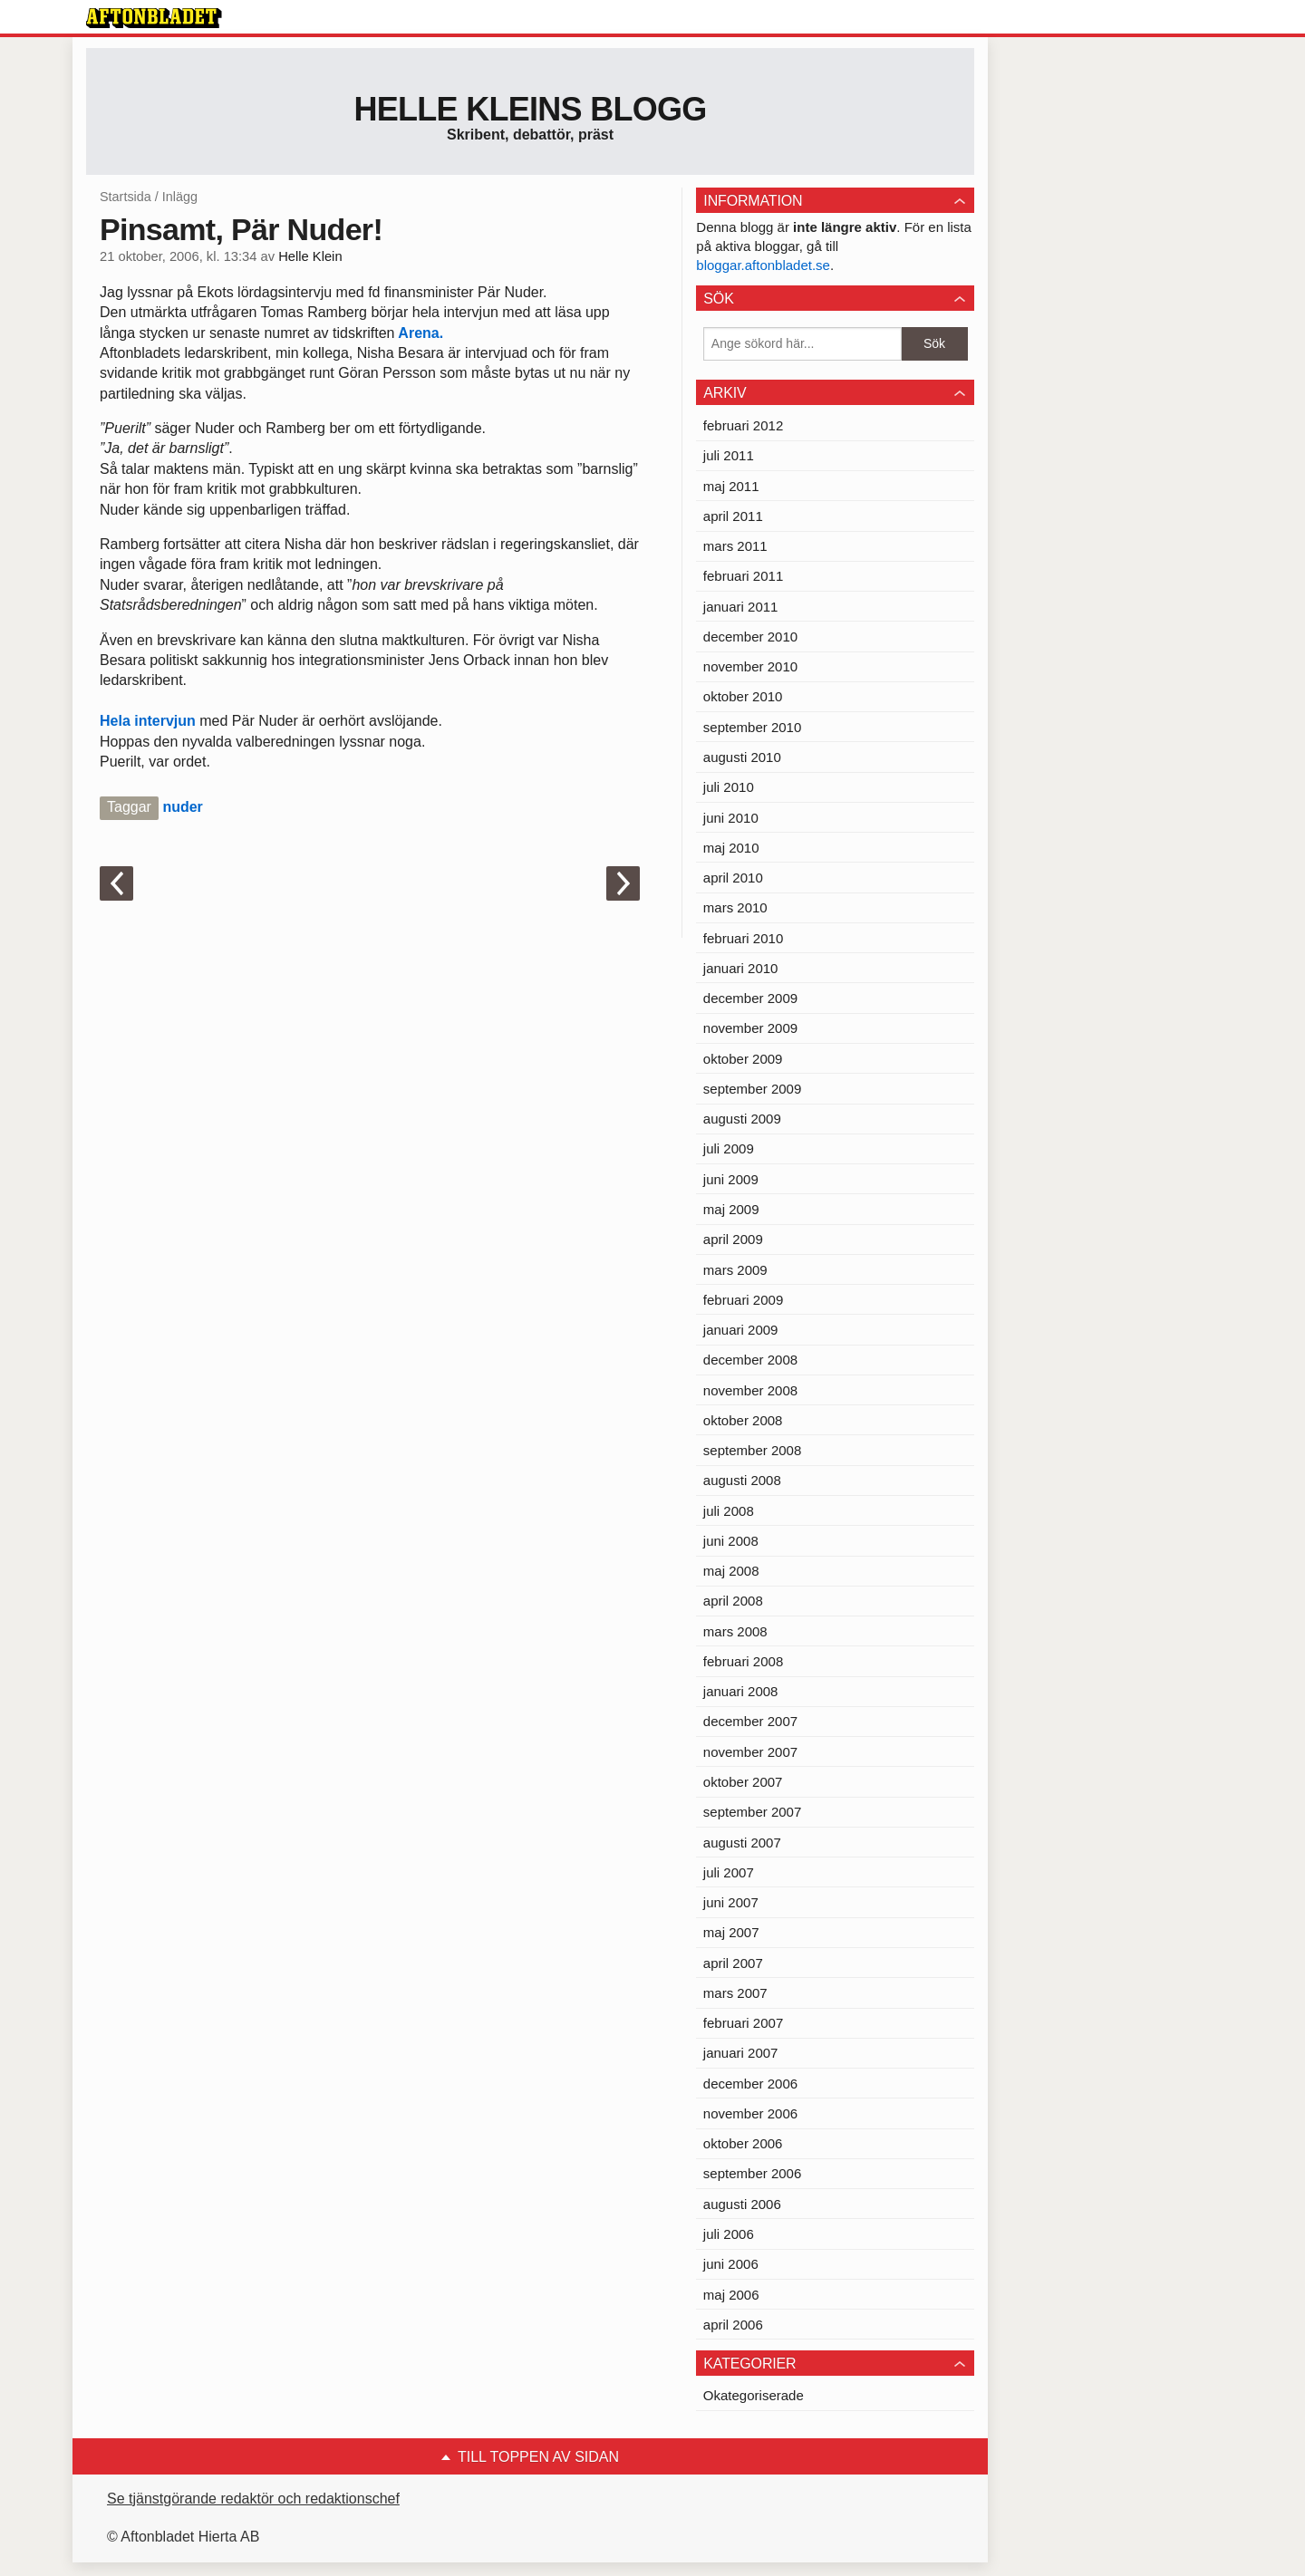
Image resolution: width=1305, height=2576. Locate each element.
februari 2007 (743, 2023)
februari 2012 (743, 425)
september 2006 (752, 2173)
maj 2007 (731, 1932)
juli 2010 (728, 787)
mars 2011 (735, 546)
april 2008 (733, 1600)
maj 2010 (731, 847)
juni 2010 (731, 817)
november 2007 (750, 1752)
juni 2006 (731, 2264)
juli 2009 (728, 1148)
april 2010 (733, 877)
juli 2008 (728, 1511)
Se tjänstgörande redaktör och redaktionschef (253, 2498)
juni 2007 (731, 1902)
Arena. (419, 333)
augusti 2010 (742, 757)
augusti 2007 (742, 1842)
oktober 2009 (743, 1058)
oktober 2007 (743, 1782)
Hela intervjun (148, 720)
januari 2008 (740, 1691)
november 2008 (750, 1390)
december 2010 (750, 636)
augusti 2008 (742, 1480)
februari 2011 (743, 576)
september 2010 (752, 727)
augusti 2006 (742, 2204)
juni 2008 (731, 1540)
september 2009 (752, 1088)
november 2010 (750, 666)
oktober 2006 (743, 2143)
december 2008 (750, 1359)
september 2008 (752, 1450)
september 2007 (752, 1811)
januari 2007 (740, 2052)
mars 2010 (735, 907)
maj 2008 (731, 1570)
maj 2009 (731, 1209)
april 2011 (733, 516)
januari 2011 (740, 606)
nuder (182, 807)
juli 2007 (728, 1872)
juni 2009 (731, 1179)
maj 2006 (731, 2294)
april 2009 (733, 1239)
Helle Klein (310, 256)
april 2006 (733, 2324)
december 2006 (750, 2083)
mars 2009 (735, 1270)
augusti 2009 (742, 1118)
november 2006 (750, 2113)
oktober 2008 (743, 1420)
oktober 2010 (743, 696)
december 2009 (750, 998)
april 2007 (733, 1963)
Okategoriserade (753, 2395)
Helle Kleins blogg (529, 109)
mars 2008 (735, 1631)
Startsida (125, 196)
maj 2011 (731, 486)
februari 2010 (743, 938)
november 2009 (750, 1028)
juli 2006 (728, 2234)
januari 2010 (740, 968)
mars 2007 (735, 1993)
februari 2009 (743, 1299)
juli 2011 (728, 455)
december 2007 (750, 1721)
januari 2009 (740, 1329)
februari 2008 (743, 1661)
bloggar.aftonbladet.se (763, 265)
